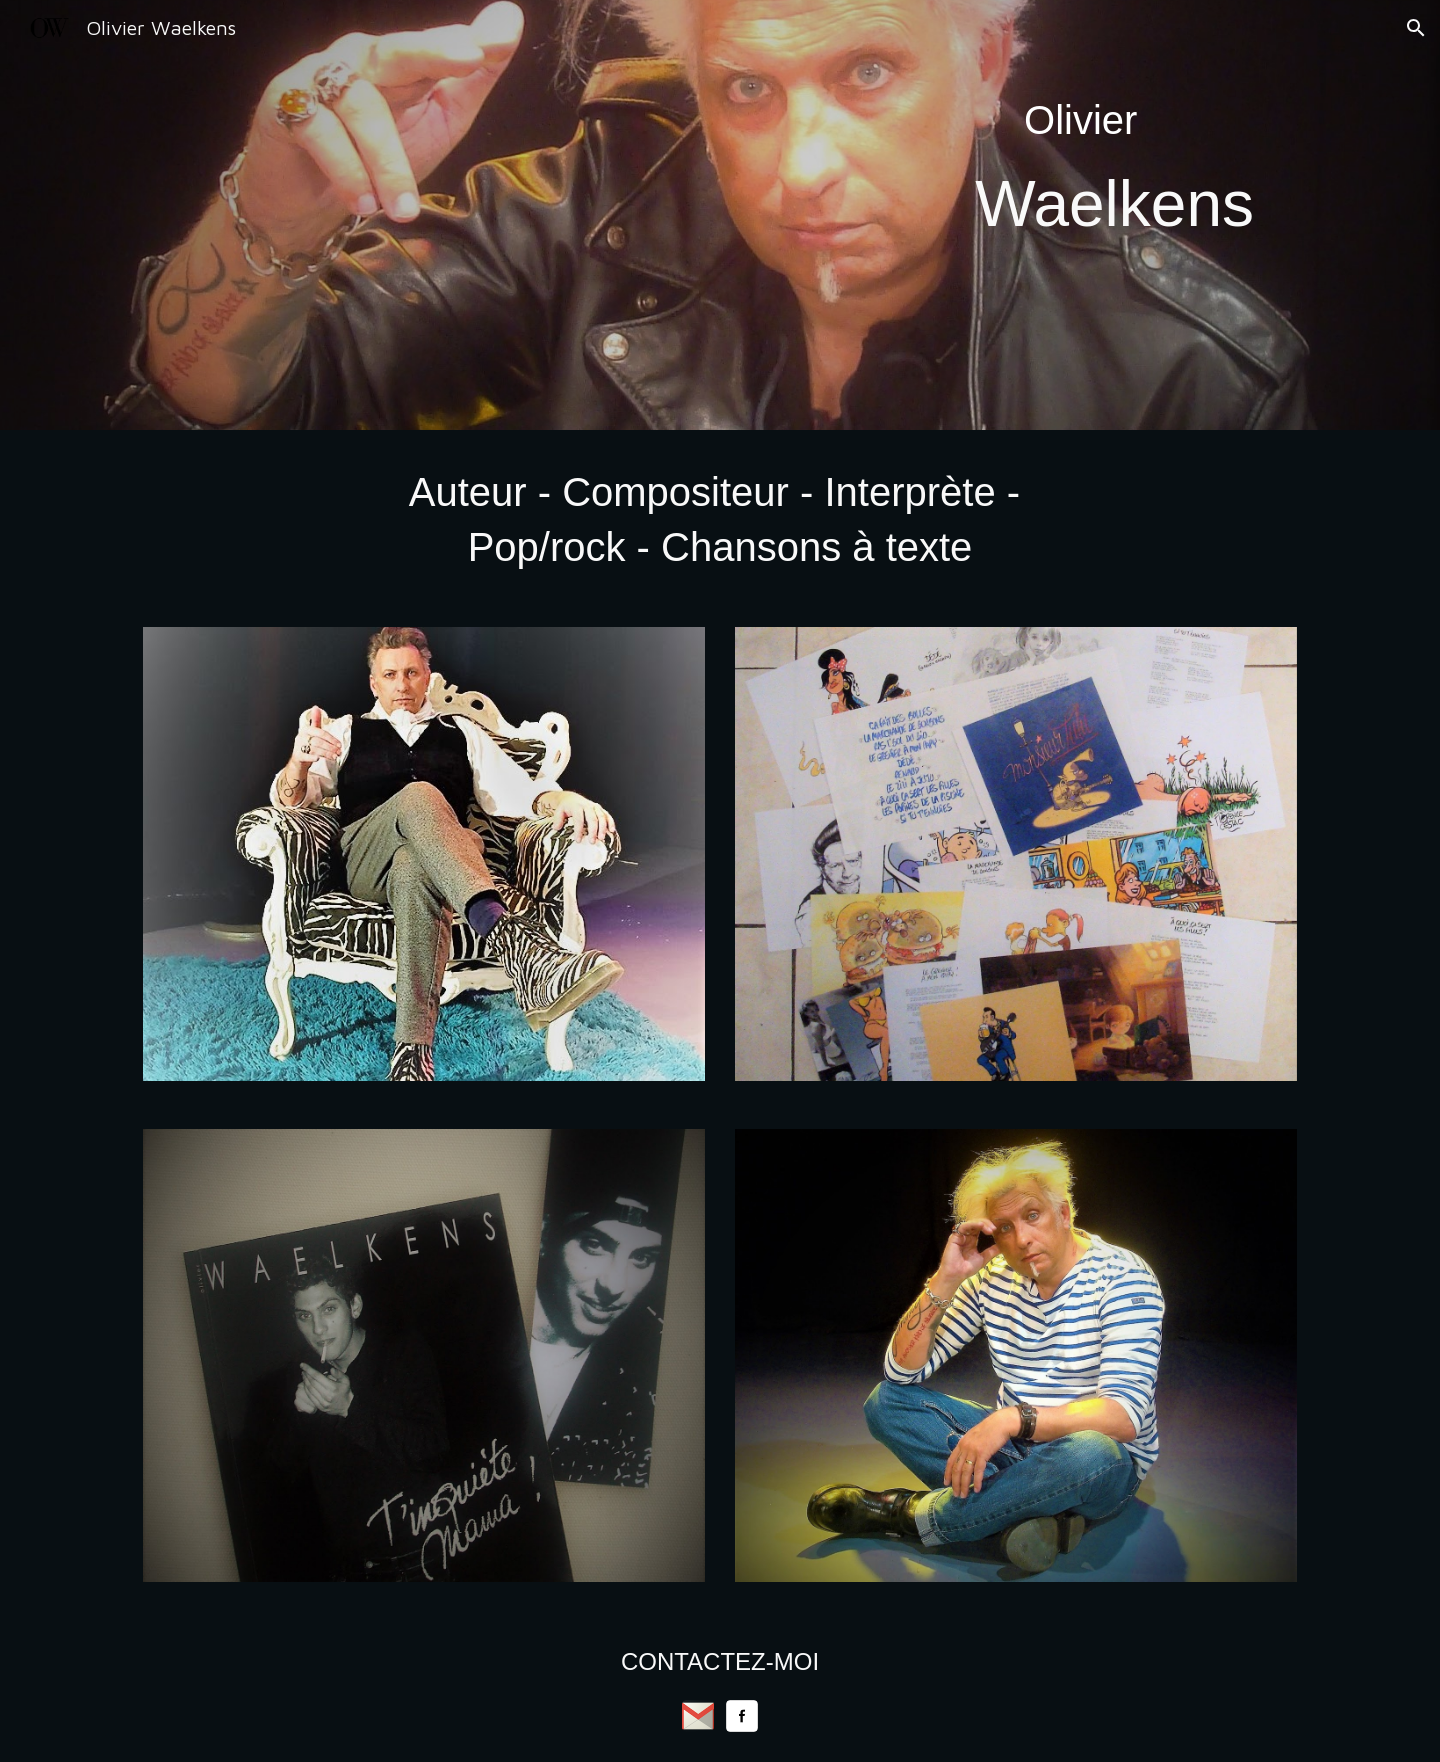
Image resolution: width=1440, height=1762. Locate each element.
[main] (1114, 215)
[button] (1416, 28)
